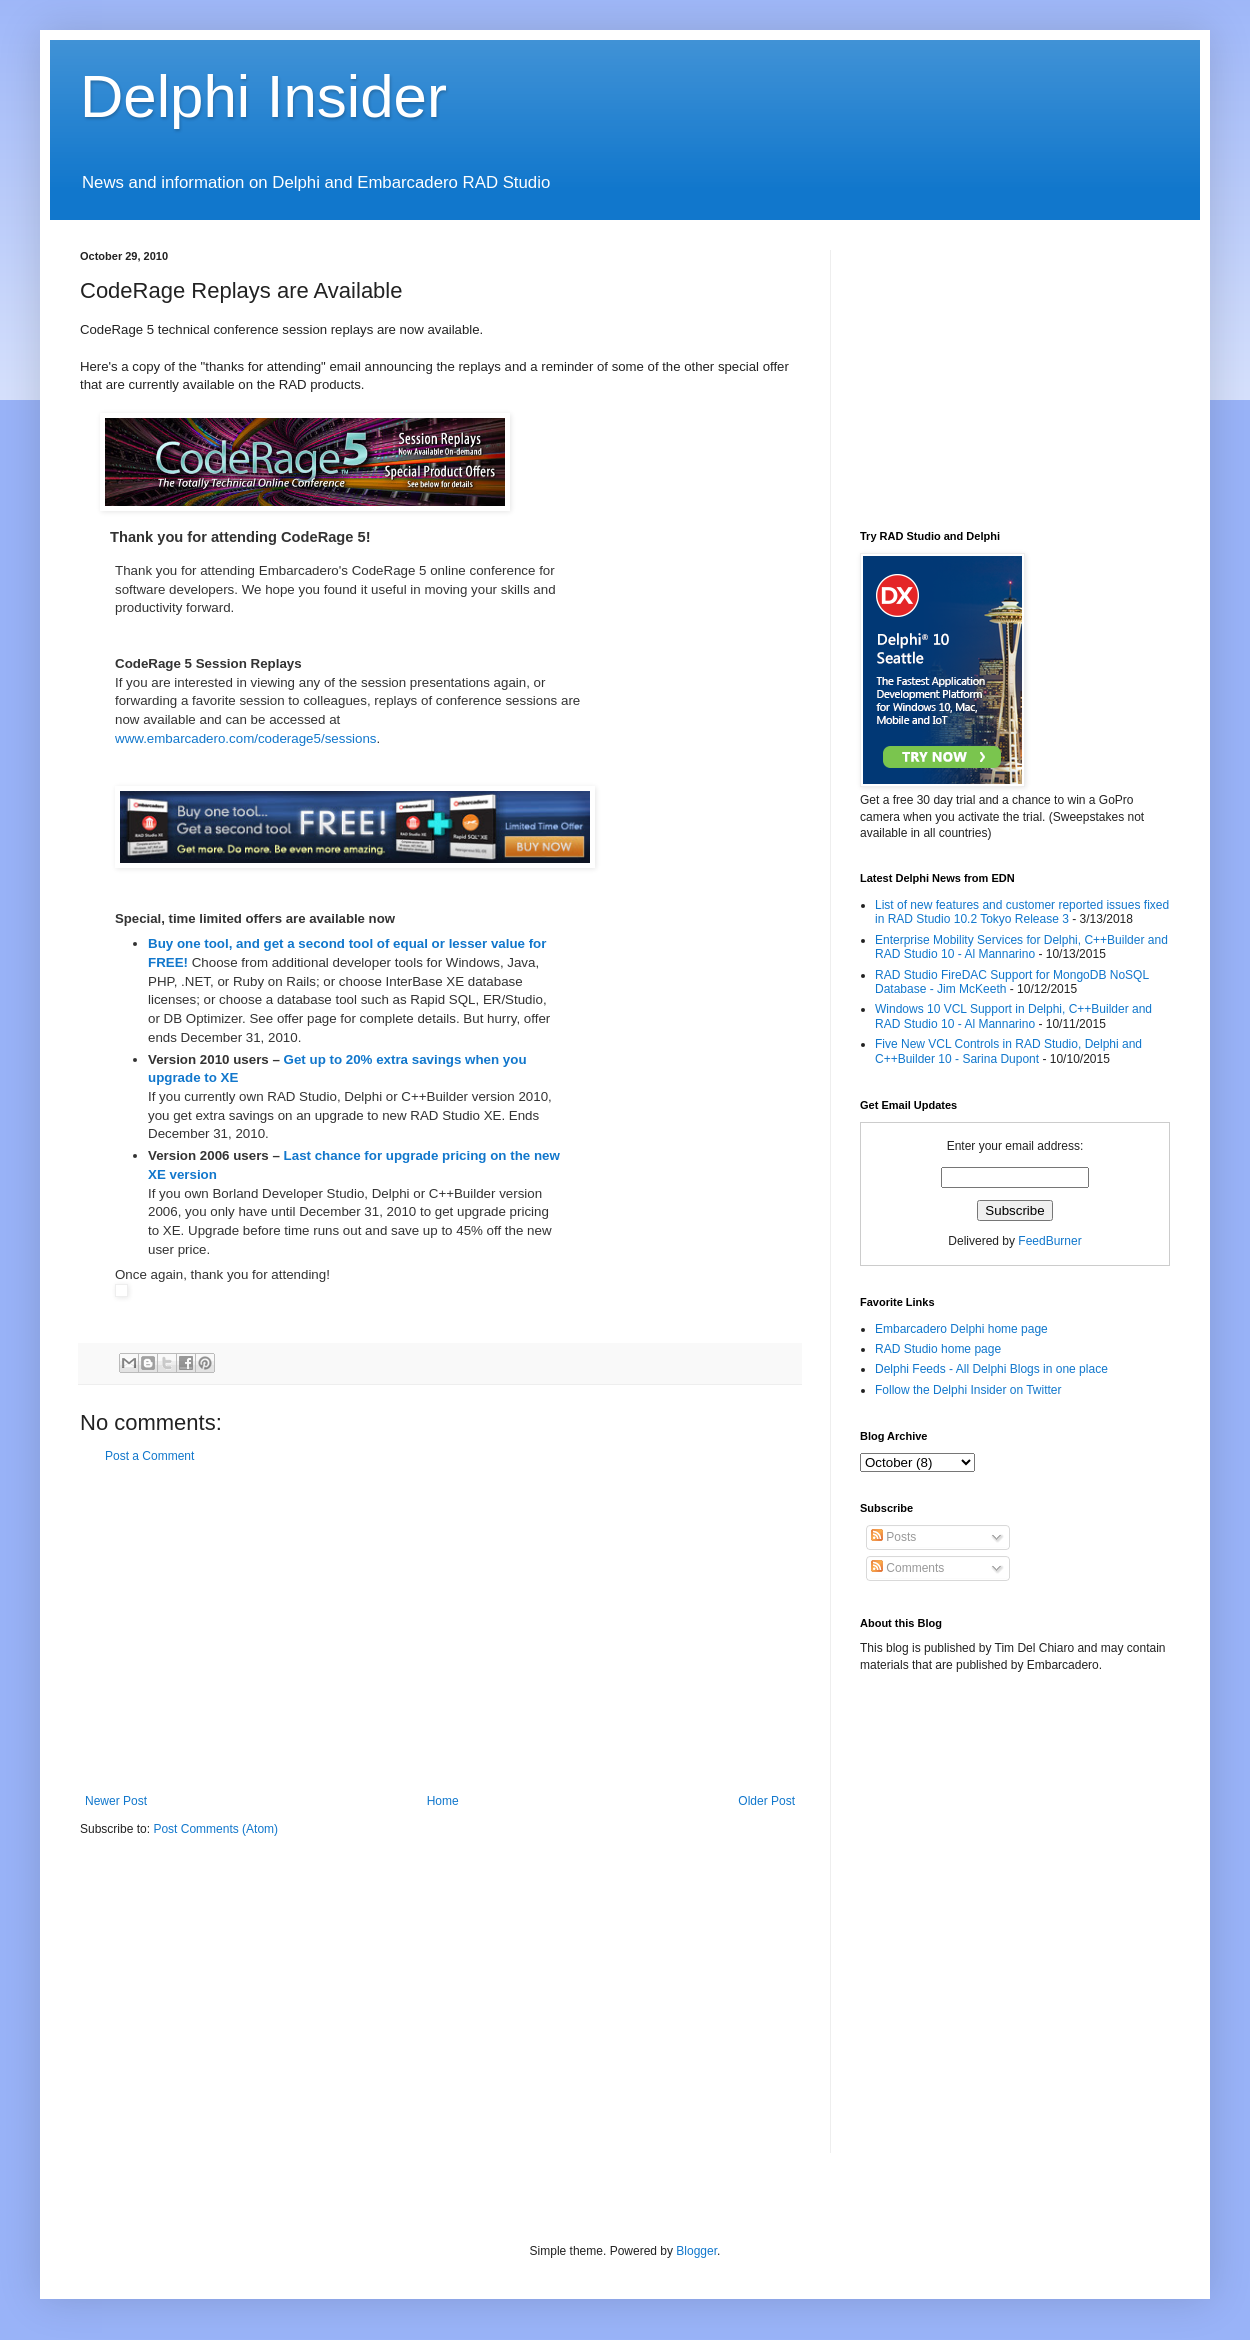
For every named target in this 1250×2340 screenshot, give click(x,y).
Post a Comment (149, 1456)
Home (443, 1801)
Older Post (766, 1801)
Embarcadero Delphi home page (961, 1329)
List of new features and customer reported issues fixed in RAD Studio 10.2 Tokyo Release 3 (1022, 912)
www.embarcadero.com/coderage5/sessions (246, 738)
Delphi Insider (263, 96)
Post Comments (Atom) (215, 1829)
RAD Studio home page (938, 1349)
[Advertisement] (440, 1629)
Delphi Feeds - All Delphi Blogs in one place (991, 1369)
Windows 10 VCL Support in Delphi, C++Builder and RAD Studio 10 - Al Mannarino (1013, 1016)
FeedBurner (1049, 1241)
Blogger (696, 2251)
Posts (893, 1537)
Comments (907, 1568)
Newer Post (116, 1801)
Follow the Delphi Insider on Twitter (968, 1390)
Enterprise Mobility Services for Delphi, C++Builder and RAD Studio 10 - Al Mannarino (1021, 947)
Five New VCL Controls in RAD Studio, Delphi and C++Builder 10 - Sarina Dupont (1008, 1051)
